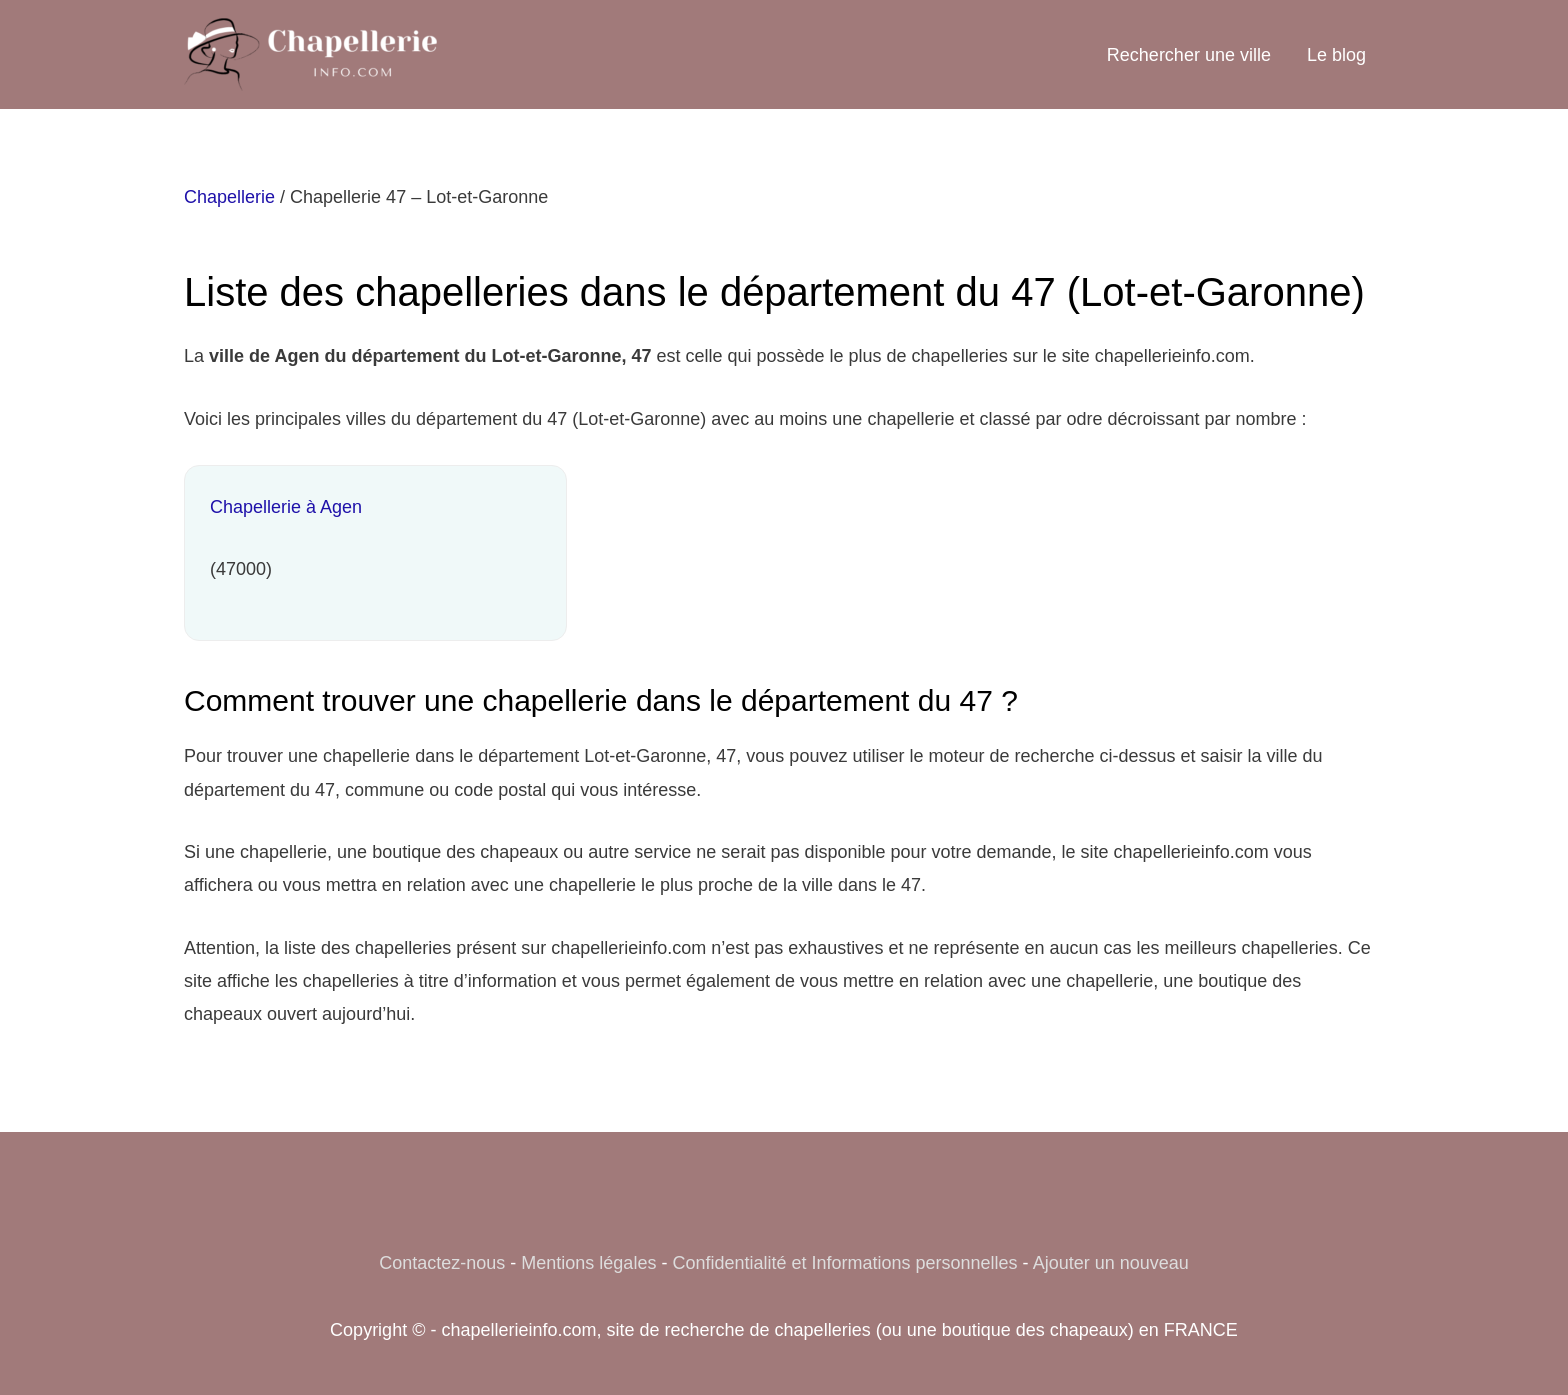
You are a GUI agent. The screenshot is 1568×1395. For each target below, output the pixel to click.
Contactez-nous (442, 1263)
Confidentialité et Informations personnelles (844, 1263)
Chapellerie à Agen (286, 507)
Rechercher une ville (1189, 55)
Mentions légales (588, 1263)
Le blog (1336, 55)
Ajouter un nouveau (1111, 1263)
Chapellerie (229, 197)
